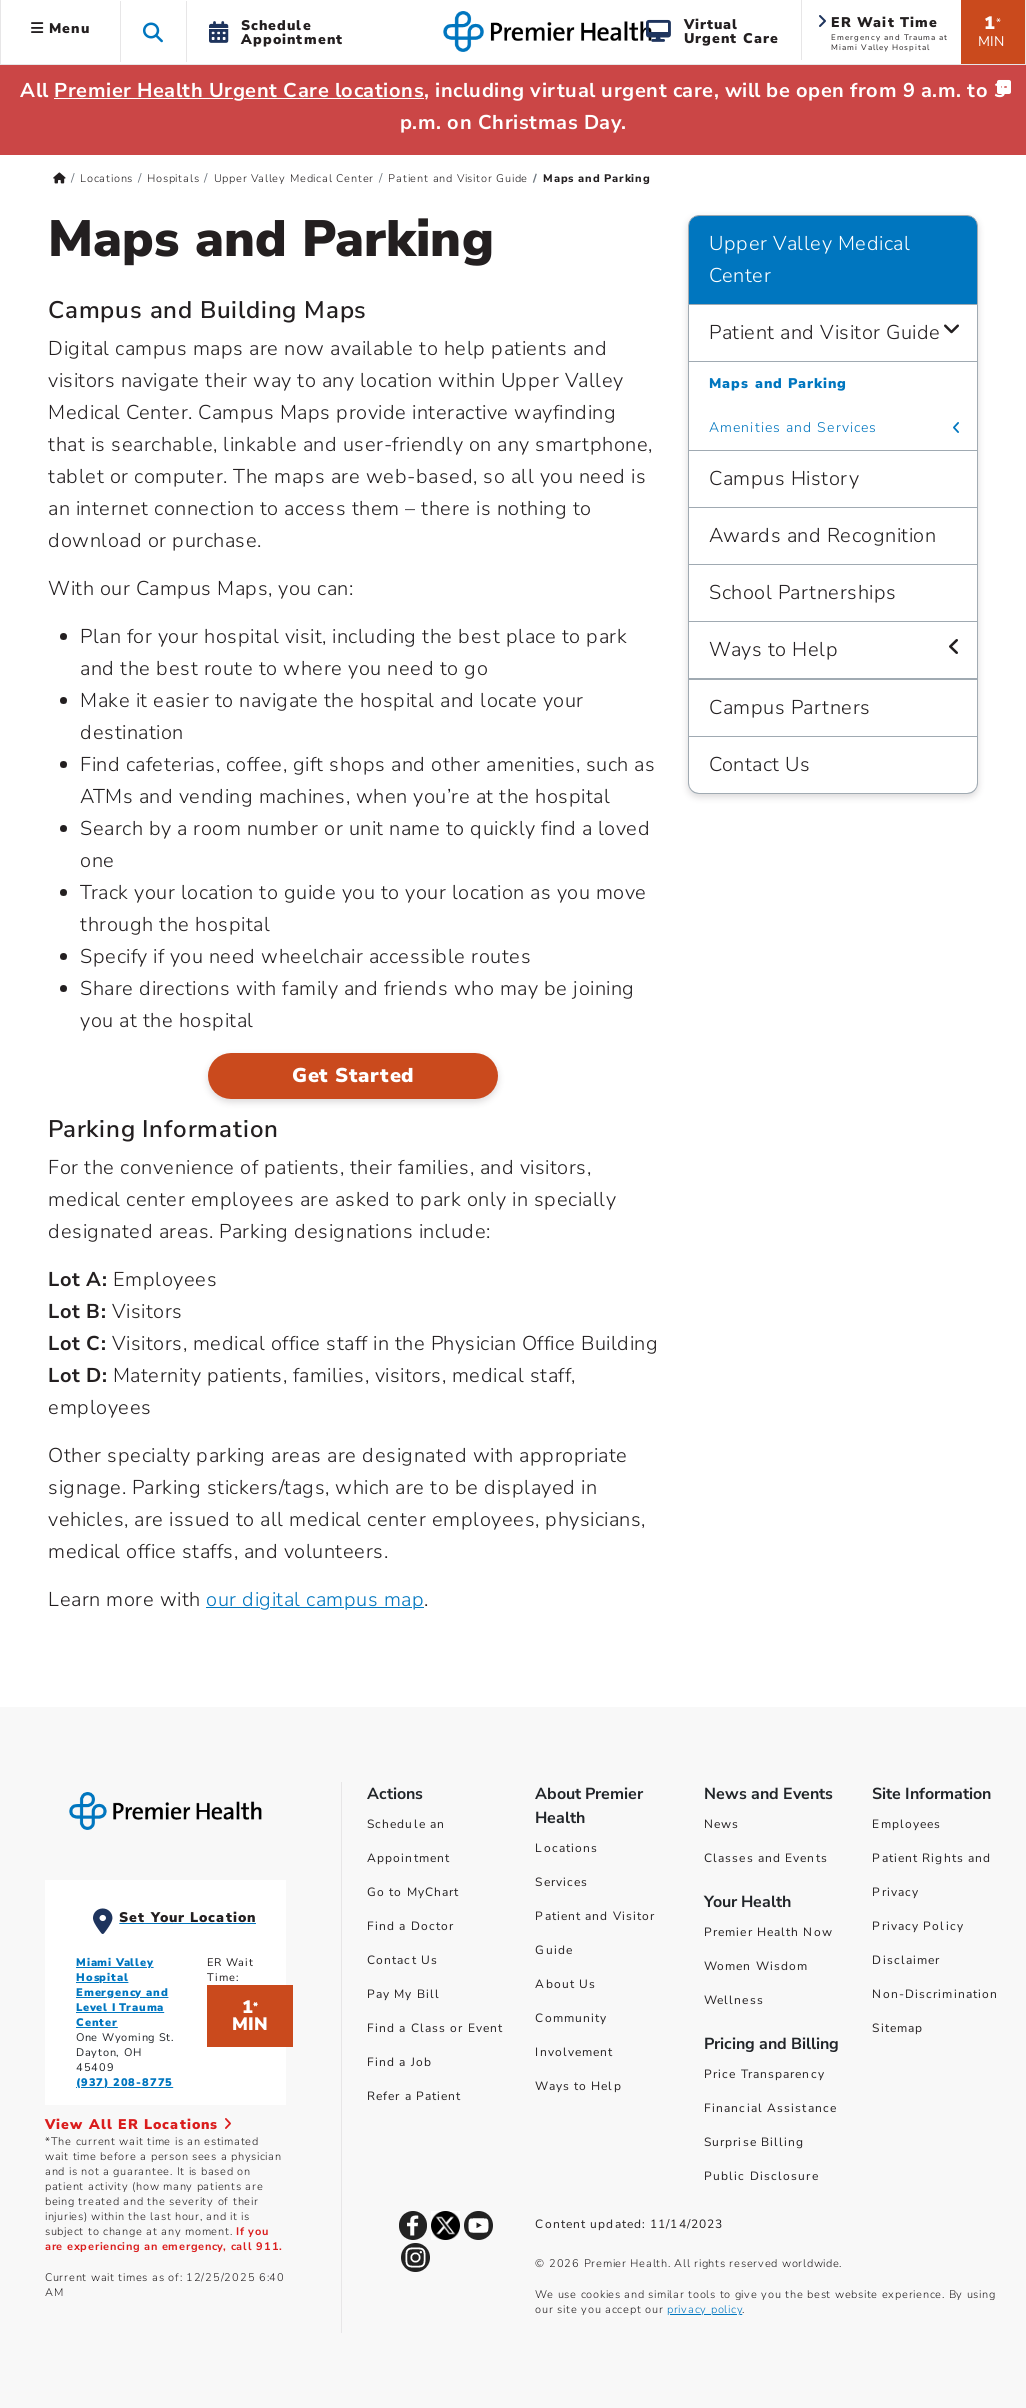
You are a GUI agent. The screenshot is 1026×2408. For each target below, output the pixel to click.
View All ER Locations (139, 2124)
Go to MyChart (413, 1892)
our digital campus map (315, 1599)
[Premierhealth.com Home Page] (59, 178)
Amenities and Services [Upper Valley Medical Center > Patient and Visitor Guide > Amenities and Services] (793, 427)
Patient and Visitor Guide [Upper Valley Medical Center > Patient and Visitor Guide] (825, 332)
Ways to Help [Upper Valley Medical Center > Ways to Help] (773, 649)
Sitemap (897, 2028)
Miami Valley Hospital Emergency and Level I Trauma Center (122, 1992)
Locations (566, 1848)
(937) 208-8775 (124, 2082)
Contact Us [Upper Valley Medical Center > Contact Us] (759, 764)
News (721, 1824)
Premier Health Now (768, 1932)
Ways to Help (578, 2086)
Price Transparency (764, 2074)
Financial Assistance (770, 2108)
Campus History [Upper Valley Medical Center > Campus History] (784, 478)
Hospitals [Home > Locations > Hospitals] (173, 178)
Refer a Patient (414, 2096)
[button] (153, 31)
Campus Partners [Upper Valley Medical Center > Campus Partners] (790, 707)
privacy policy (704, 2309)
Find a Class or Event (435, 2028)
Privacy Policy (917, 1926)
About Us (565, 1984)
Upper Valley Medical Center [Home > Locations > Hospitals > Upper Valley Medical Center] (294, 178)
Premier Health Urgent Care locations (239, 90)
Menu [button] (60, 28)
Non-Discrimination (935, 1994)
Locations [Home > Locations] (106, 178)
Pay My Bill (403, 1994)
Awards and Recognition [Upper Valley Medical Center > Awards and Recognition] (822, 535)
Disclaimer (906, 1960)
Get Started (353, 1075)
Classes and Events (766, 1858)
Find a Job (399, 2062)
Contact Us (402, 1960)
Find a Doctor (410, 1926)
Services (561, 1882)
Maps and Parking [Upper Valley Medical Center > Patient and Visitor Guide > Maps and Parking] (778, 383)
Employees (906, 1824)
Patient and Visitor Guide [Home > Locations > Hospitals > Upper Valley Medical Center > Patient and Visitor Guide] (458, 178)
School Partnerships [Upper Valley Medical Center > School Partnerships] (803, 592)
